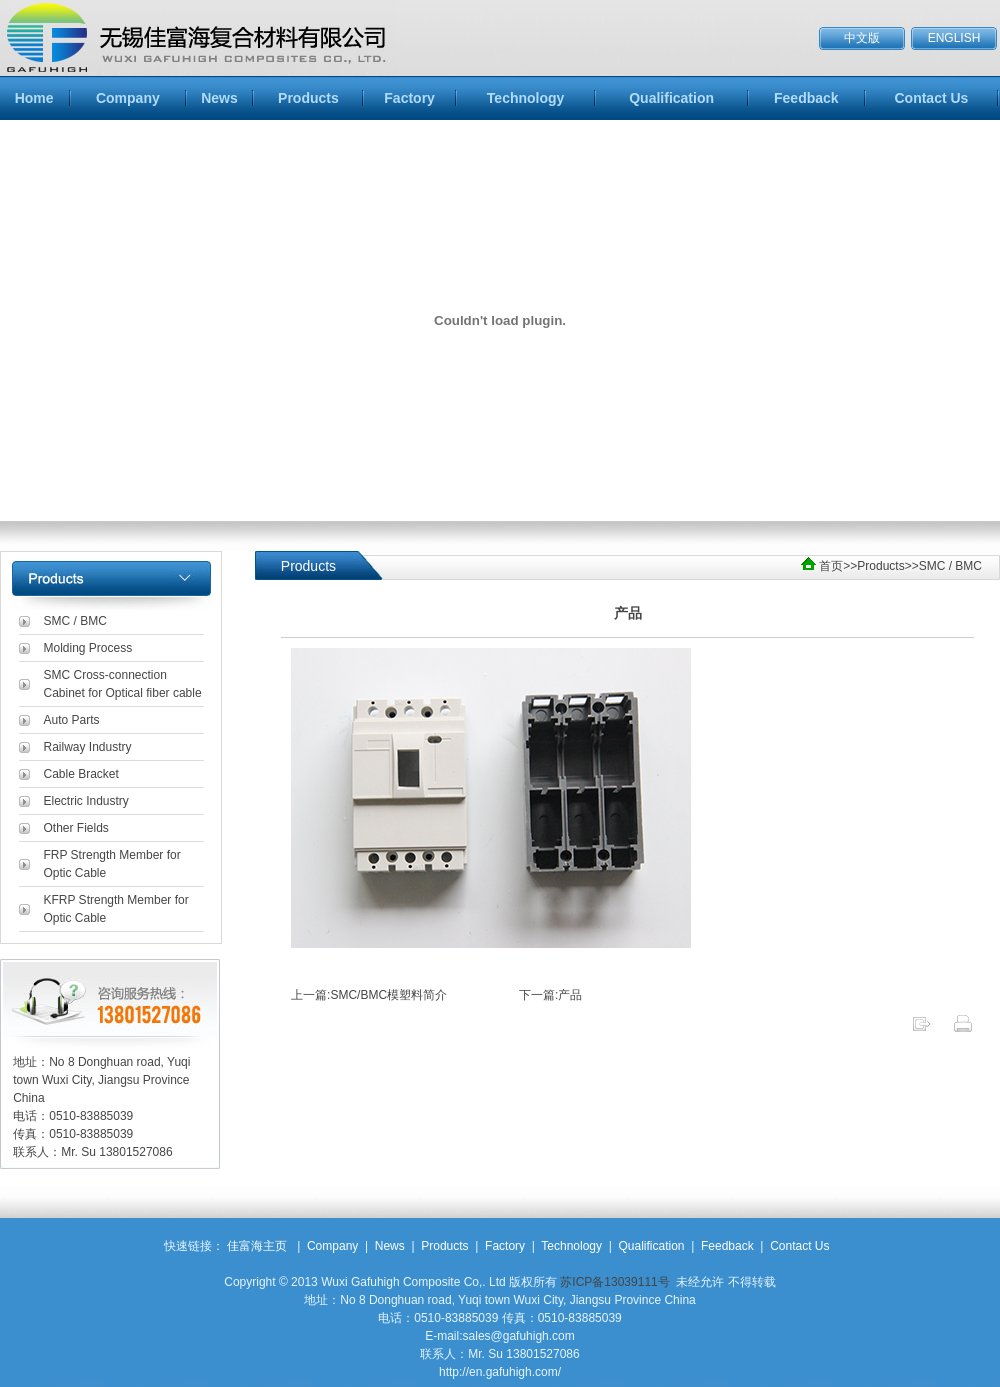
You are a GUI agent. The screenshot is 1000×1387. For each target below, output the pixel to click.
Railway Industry (88, 747)
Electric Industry (86, 801)
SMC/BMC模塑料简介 (388, 995)
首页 (831, 566)
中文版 (862, 38)
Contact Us (931, 98)
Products (308, 98)
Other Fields (76, 828)
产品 (570, 995)
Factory (409, 98)
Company (128, 98)
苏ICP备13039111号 (614, 1282)
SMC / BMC (75, 621)
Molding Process (88, 648)
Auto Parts (72, 720)
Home (34, 98)
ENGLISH (954, 38)
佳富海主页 (257, 1246)
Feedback (806, 98)
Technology (526, 98)
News (219, 98)
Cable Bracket (81, 774)
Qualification (671, 98)
